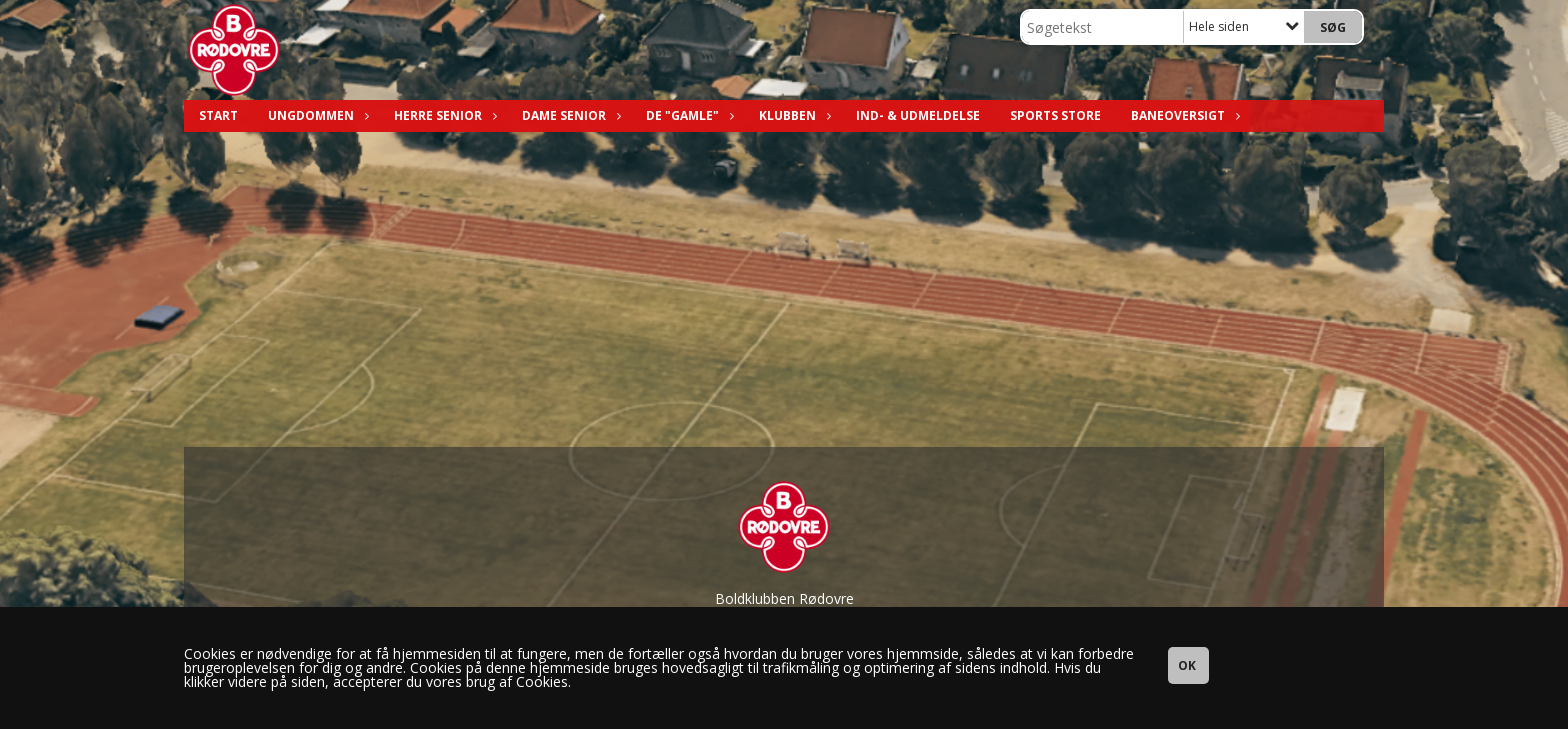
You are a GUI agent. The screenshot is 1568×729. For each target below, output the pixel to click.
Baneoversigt (1183, 115)
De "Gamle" (687, 115)
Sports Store (1055, 115)
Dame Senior (569, 115)
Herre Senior (443, 115)
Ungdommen (316, 115)
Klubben (792, 115)
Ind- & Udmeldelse (918, 115)
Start (218, 115)
